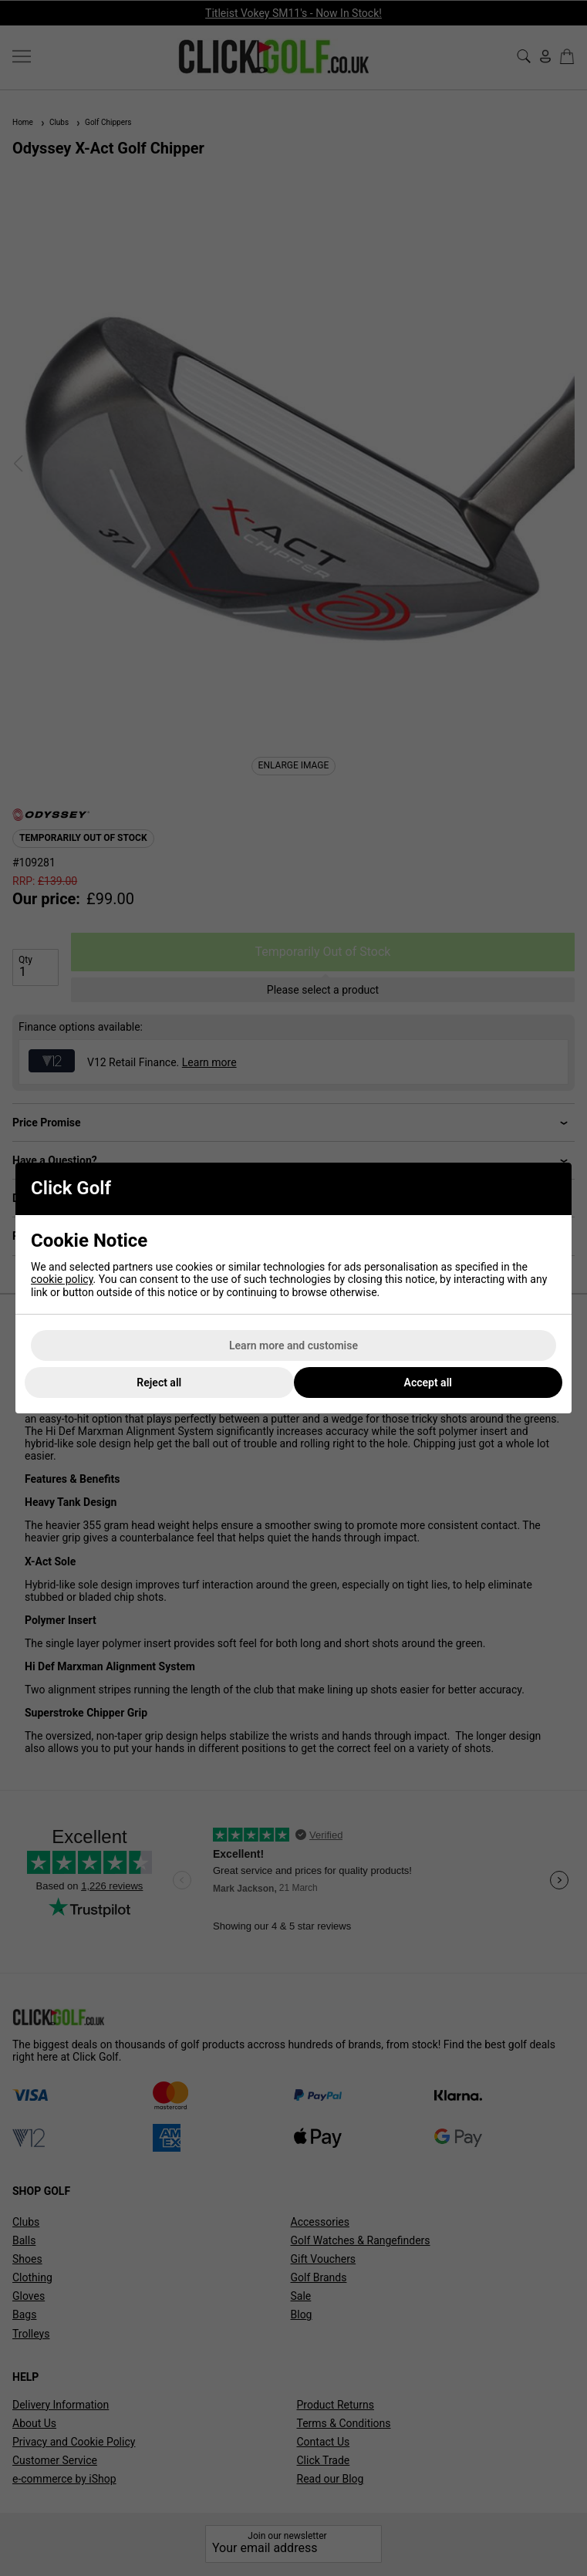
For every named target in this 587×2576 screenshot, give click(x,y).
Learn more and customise (293, 1345)
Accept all (428, 1382)
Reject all (159, 1382)
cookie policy (62, 1279)
